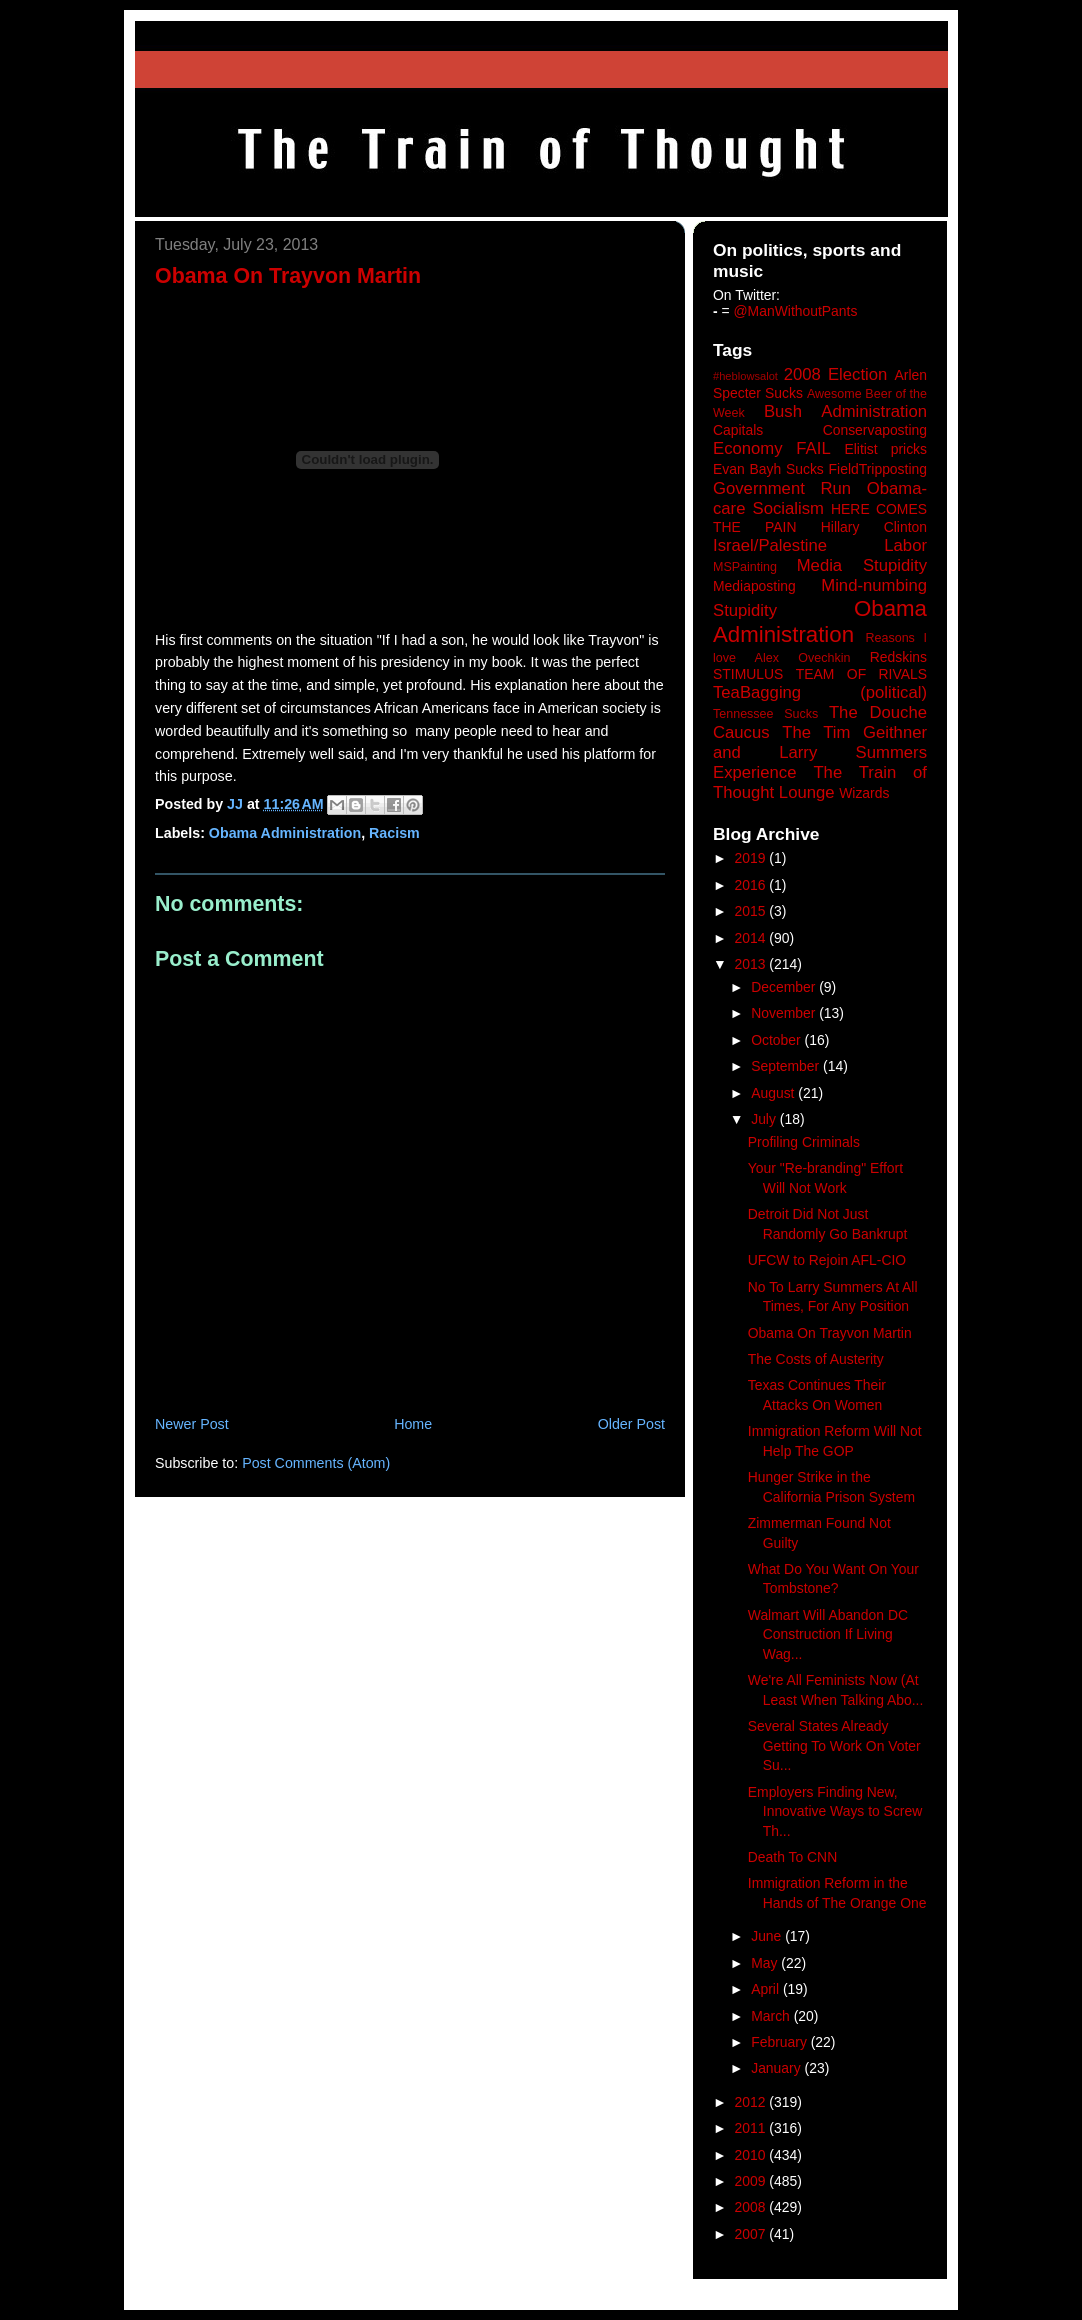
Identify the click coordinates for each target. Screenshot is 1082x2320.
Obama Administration (285, 833)
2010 (752, 2155)
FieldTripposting (878, 469)
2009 (752, 2181)
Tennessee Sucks (765, 714)
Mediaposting (754, 586)
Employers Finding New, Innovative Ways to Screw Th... (835, 1811)
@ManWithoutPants (796, 311)
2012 (752, 2102)
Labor (905, 545)
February (781, 2042)
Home (413, 1424)
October (777, 1040)
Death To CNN (792, 1857)
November (785, 1013)
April (767, 1989)
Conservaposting (875, 430)
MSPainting (745, 567)
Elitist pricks (885, 449)
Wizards (864, 793)
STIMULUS (748, 674)
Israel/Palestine (770, 545)
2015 (752, 911)
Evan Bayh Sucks (768, 469)
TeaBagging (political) (820, 692)
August (774, 1093)
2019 (752, 858)
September (787, 1066)
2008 (752, 2207)
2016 (752, 885)
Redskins (898, 657)
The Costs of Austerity (816, 1359)
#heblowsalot (745, 376)
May (766, 1963)
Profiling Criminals (804, 1142)
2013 (752, 964)
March (772, 2016)
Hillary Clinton (874, 527)
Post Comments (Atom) (316, 1463)
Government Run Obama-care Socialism (820, 498)
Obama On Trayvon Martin (830, 1333)
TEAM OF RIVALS (861, 674)
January (777, 2068)
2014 (752, 938)
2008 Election (836, 374)
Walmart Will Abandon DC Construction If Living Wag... (828, 1634)
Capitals (738, 430)
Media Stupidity (862, 565)
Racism (394, 833)
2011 (752, 2128)
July (765, 1119)
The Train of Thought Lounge (820, 782)
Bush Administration (845, 411)
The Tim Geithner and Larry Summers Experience (820, 752)
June (768, 1936)
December (785, 987)
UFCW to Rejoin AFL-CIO (827, 1260)
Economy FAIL (772, 448)
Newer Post (192, 1424)
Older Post (631, 1424)
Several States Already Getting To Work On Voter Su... (834, 1745)
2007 (752, 2234)
